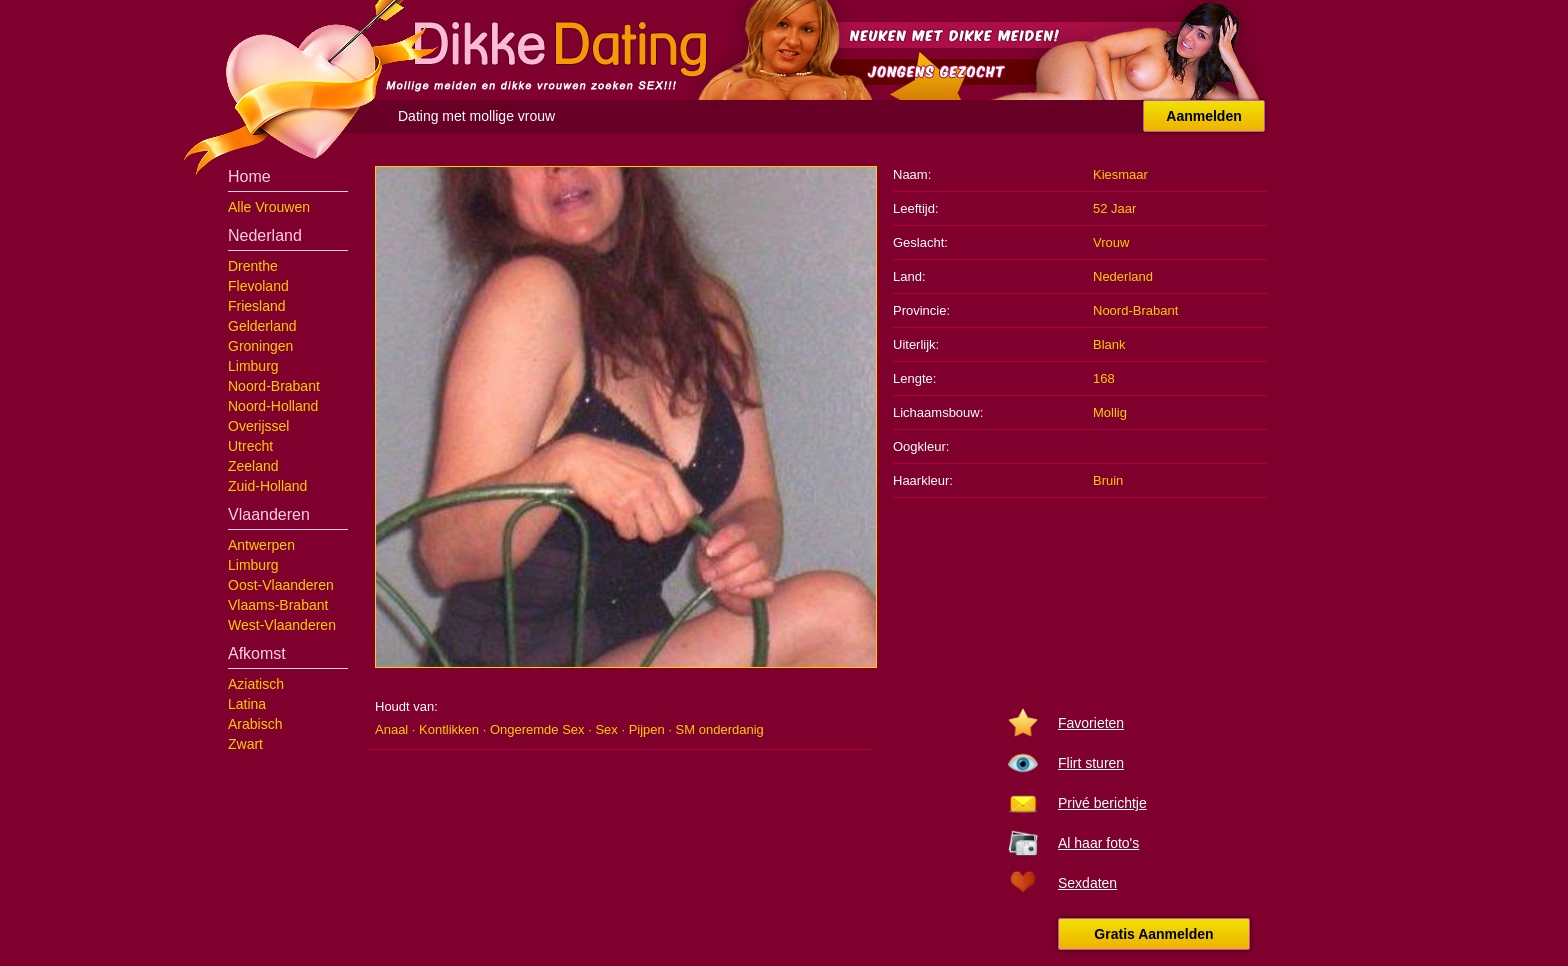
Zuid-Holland (267, 486)
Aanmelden (1203, 116)
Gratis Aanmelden (1153, 934)
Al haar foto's (1098, 843)
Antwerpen (261, 545)
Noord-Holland (273, 406)
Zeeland (253, 466)
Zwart (245, 744)
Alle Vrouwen (269, 207)
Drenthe (253, 266)
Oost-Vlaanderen (281, 585)
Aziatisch (256, 684)
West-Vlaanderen (282, 625)
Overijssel (258, 426)
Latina (247, 704)
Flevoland (258, 286)
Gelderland (262, 326)
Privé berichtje (1102, 803)
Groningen (260, 346)
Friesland (257, 306)
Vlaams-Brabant (278, 605)
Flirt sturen (1091, 763)
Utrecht (250, 446)
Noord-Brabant (274, 386)
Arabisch (255, 724)
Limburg (253, 366)
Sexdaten (1087, 883)
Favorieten (1091, 723)
